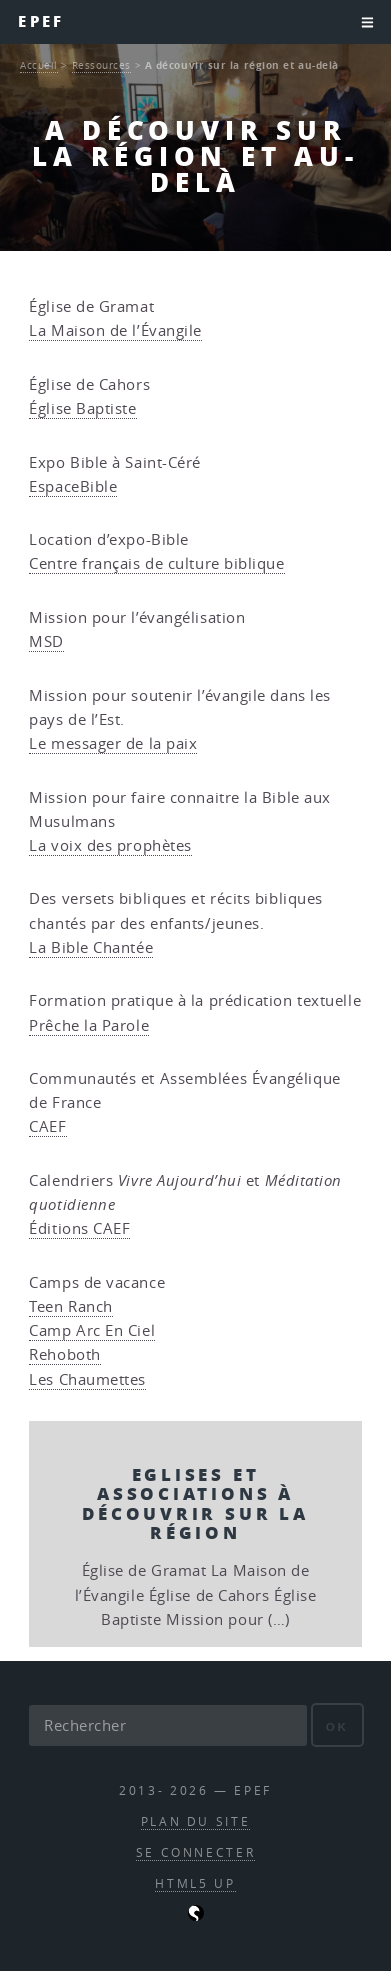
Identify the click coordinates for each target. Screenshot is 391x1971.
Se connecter (196, 1852)
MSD (46, 641)
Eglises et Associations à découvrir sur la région (195, 1503)
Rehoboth (64, 1354)
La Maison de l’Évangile (115, 330)
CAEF (47, 1126)
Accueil (39, 65)
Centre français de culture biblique (156, 563)
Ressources (102, 65)
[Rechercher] (167, 1725)
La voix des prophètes (110, 845)
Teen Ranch (71, 1306)
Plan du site (196, 1821)
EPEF (41, 21)
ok (337, 1726)
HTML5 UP (195, 1883)
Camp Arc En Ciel (92, 1330)
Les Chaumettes (87, 1379)
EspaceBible (73, 486)
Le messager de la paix (113, 743)
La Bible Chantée (91, 947)
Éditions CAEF (79, 1228)
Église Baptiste (82, 408)
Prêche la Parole (89, 1025)
